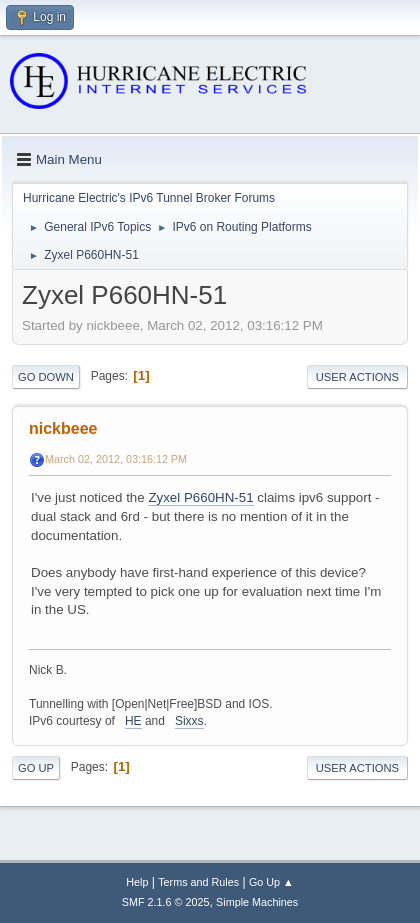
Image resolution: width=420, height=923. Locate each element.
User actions (357, 377)
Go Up (36, 768)
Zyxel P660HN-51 (200, 497)
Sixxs (189, 721)
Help (137, 882)
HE (133, 721)
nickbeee (63, 428)
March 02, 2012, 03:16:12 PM (116, 459)
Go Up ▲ (271, 882)
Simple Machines (257, 902)
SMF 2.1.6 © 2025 (166, 902)
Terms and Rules (198, 882)
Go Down (46, 377)
